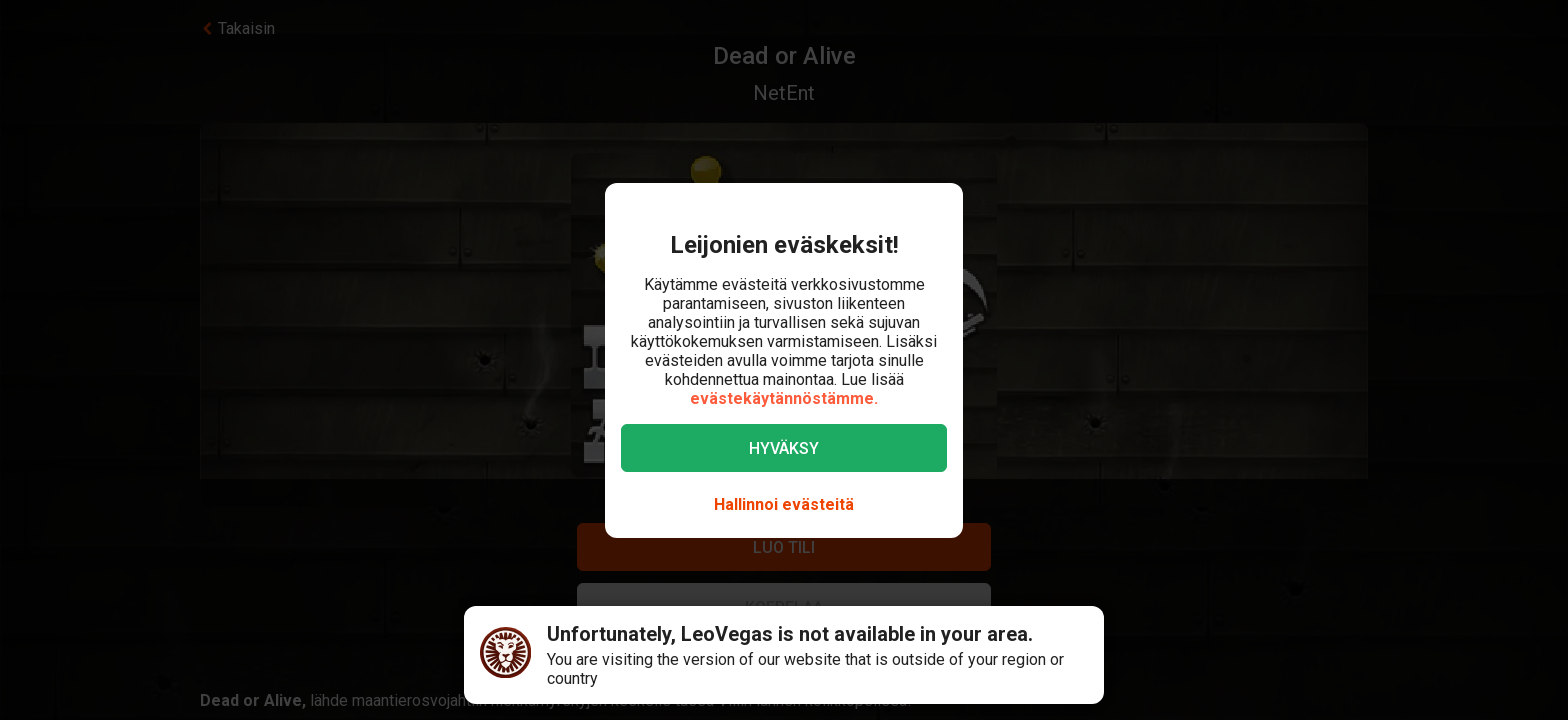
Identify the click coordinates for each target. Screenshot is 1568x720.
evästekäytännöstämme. (784, 398)
